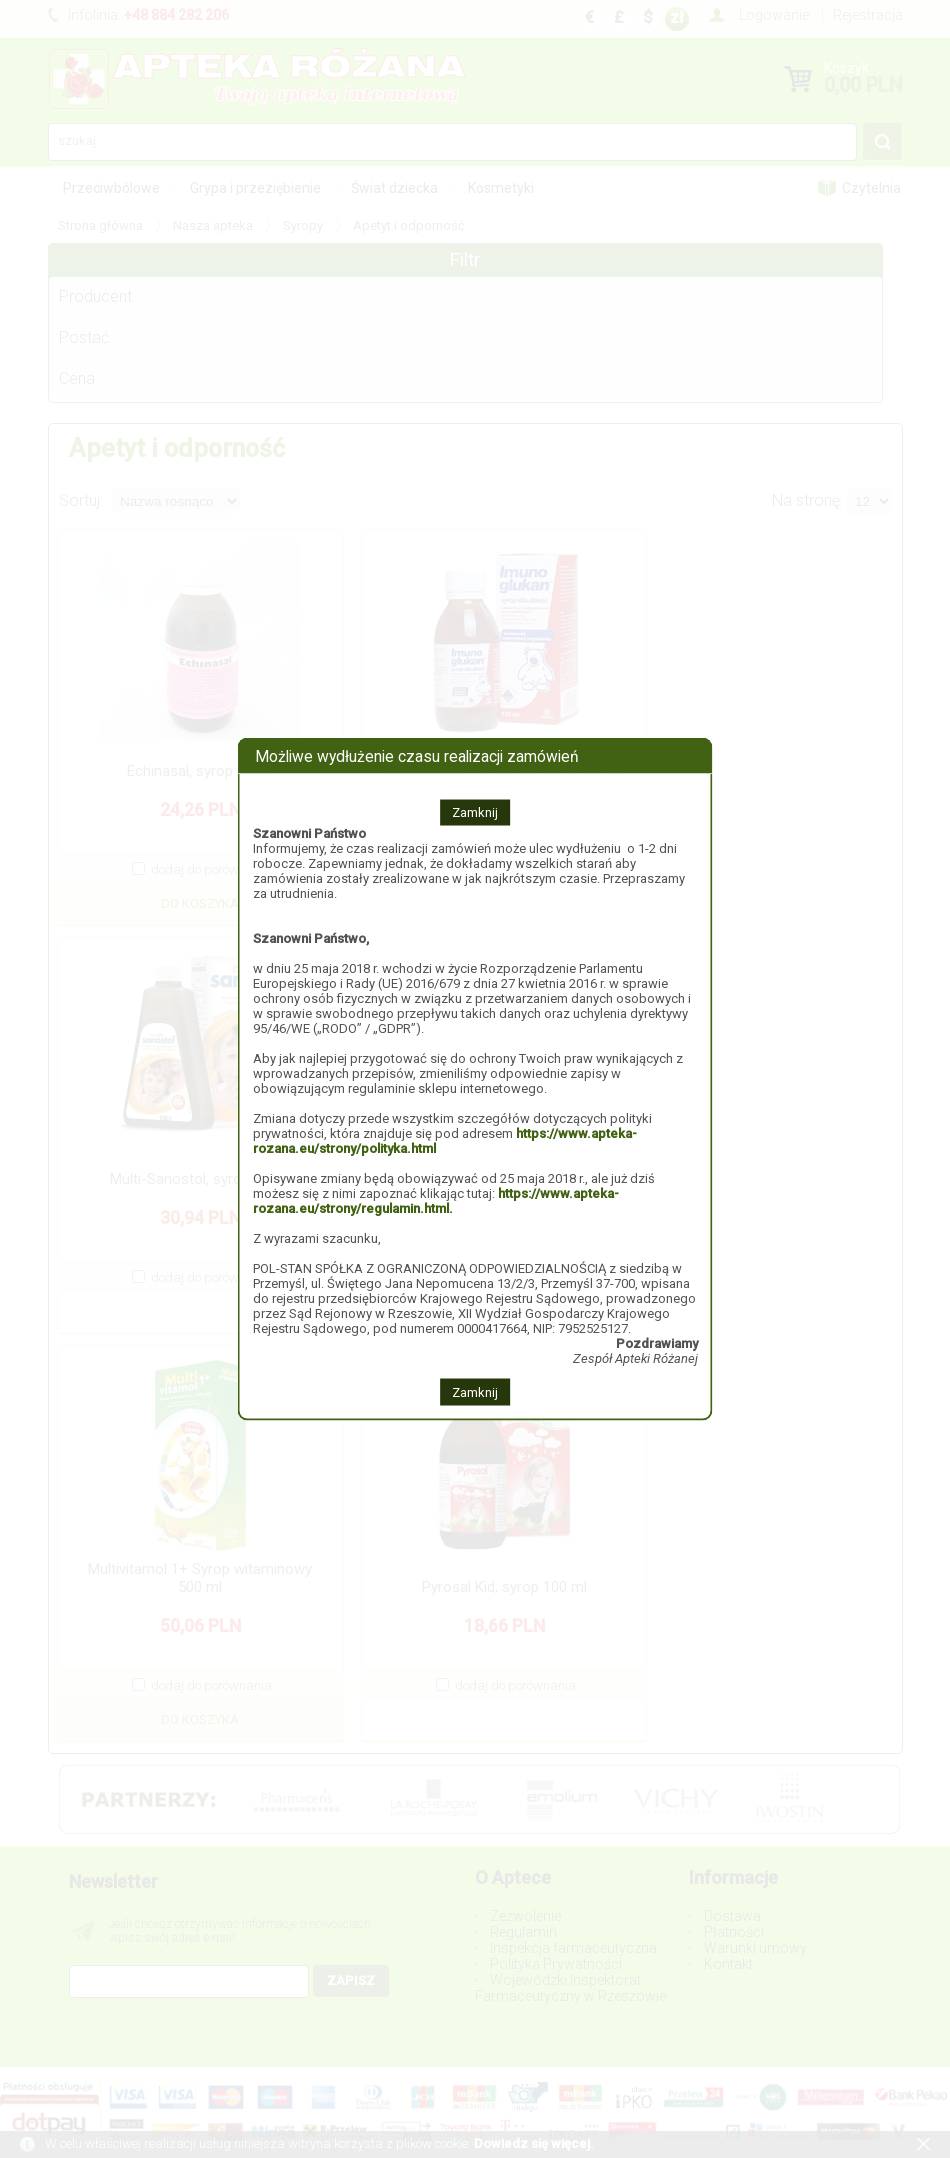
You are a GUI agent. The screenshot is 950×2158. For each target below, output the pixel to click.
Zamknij (475, 812)
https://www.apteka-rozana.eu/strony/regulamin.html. (436, 1201)
